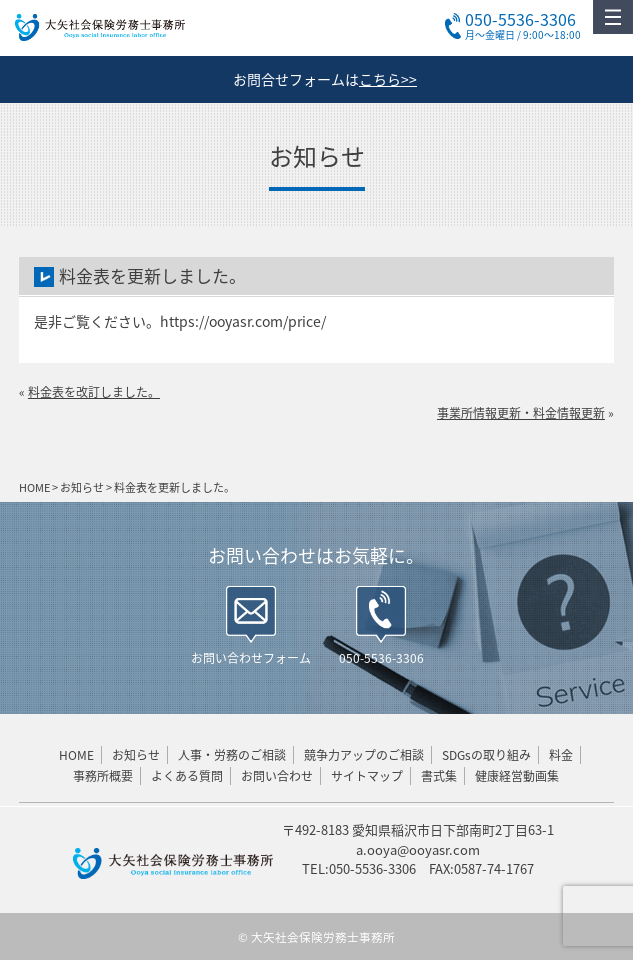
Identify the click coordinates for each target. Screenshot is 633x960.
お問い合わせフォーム (251, 658)
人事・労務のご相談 (232, 755)
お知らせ (136, 755)
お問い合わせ (277, 776)
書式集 (439, 776)
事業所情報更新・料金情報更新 (521, 413)
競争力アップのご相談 (364, 755)
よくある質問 (187, 776)
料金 (561, 755)
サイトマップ (367, 776)
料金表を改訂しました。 (94, 392)
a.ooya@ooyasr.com (418, 849)
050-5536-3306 (381, 658)
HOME (76, 755)
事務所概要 (103, 776)
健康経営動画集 (517, 776)
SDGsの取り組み (486, 755)
